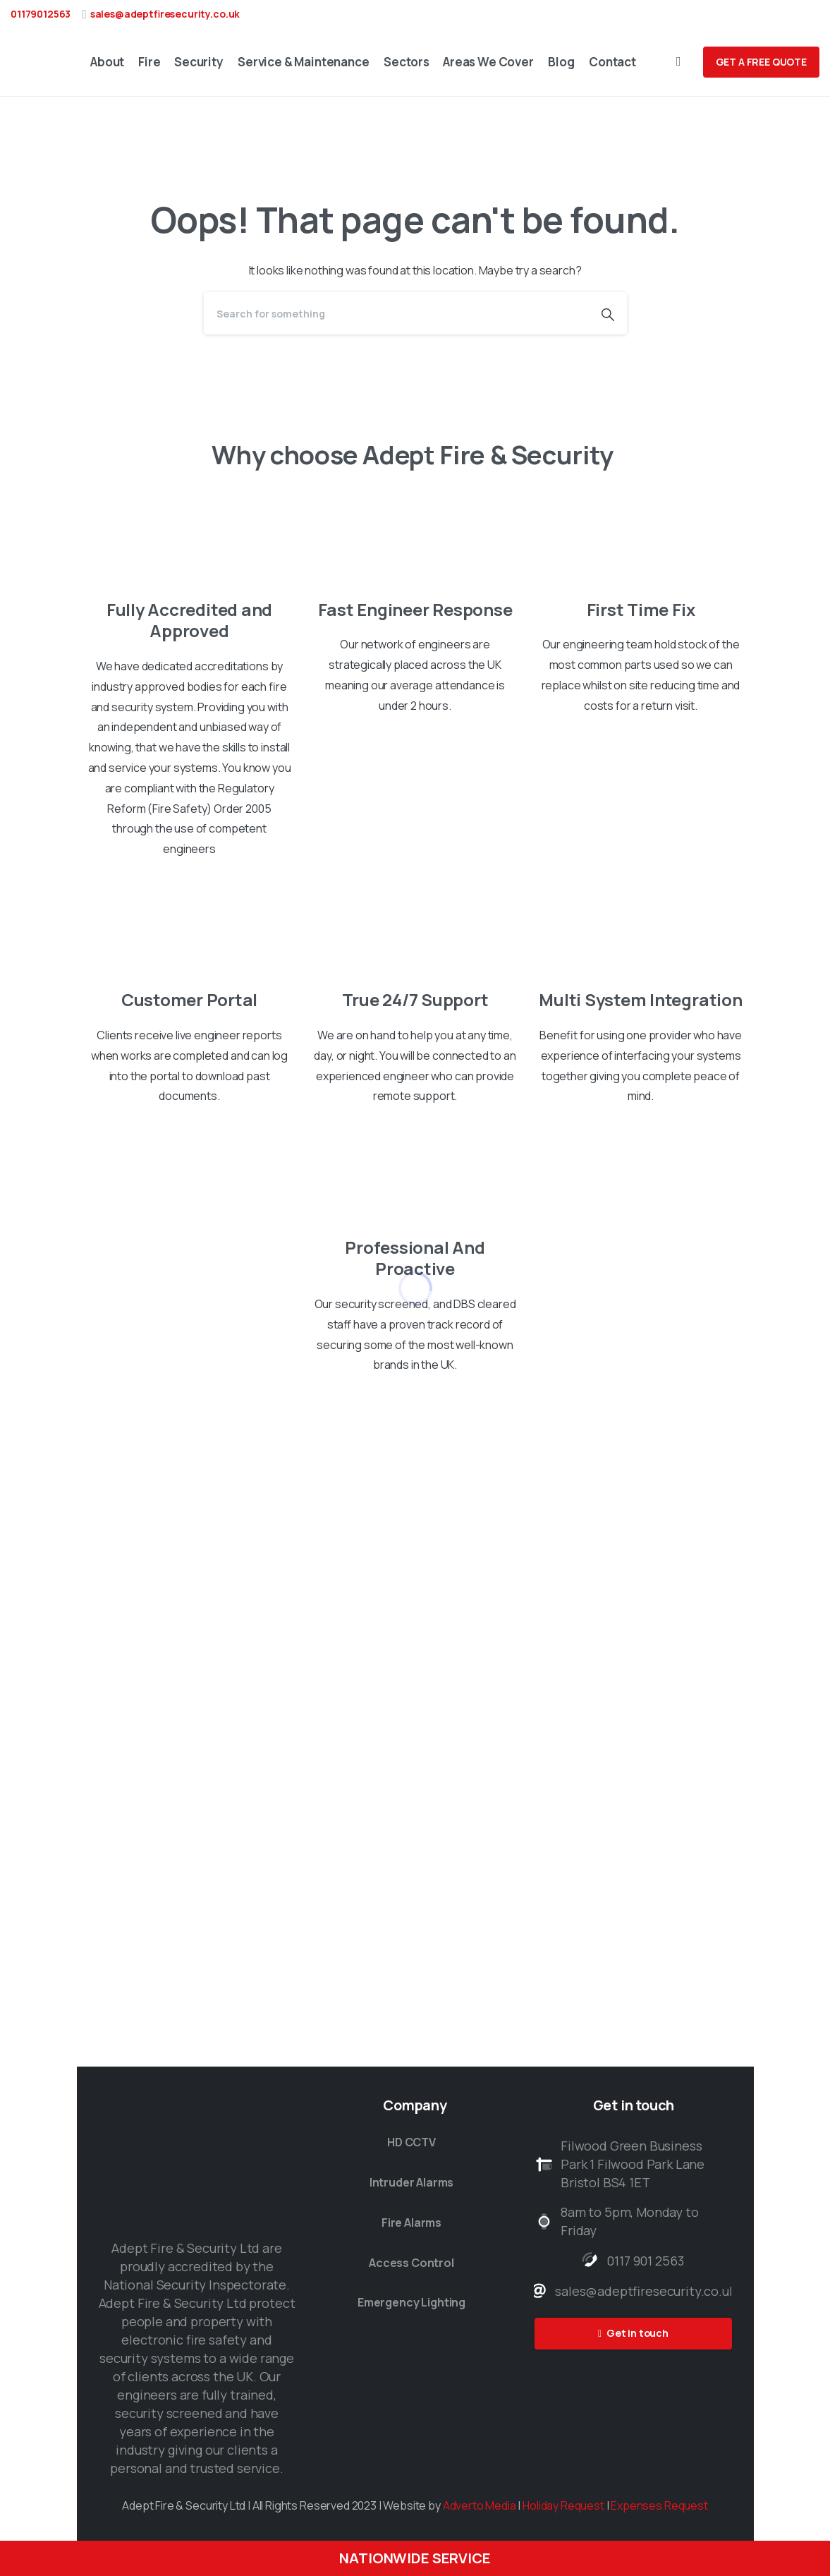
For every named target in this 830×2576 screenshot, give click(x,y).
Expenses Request (659, 2505)
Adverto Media (479, 2505)
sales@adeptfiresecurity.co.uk (165, 13)
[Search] (396, 313)
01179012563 (41, 13)
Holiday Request (563, 2505)
